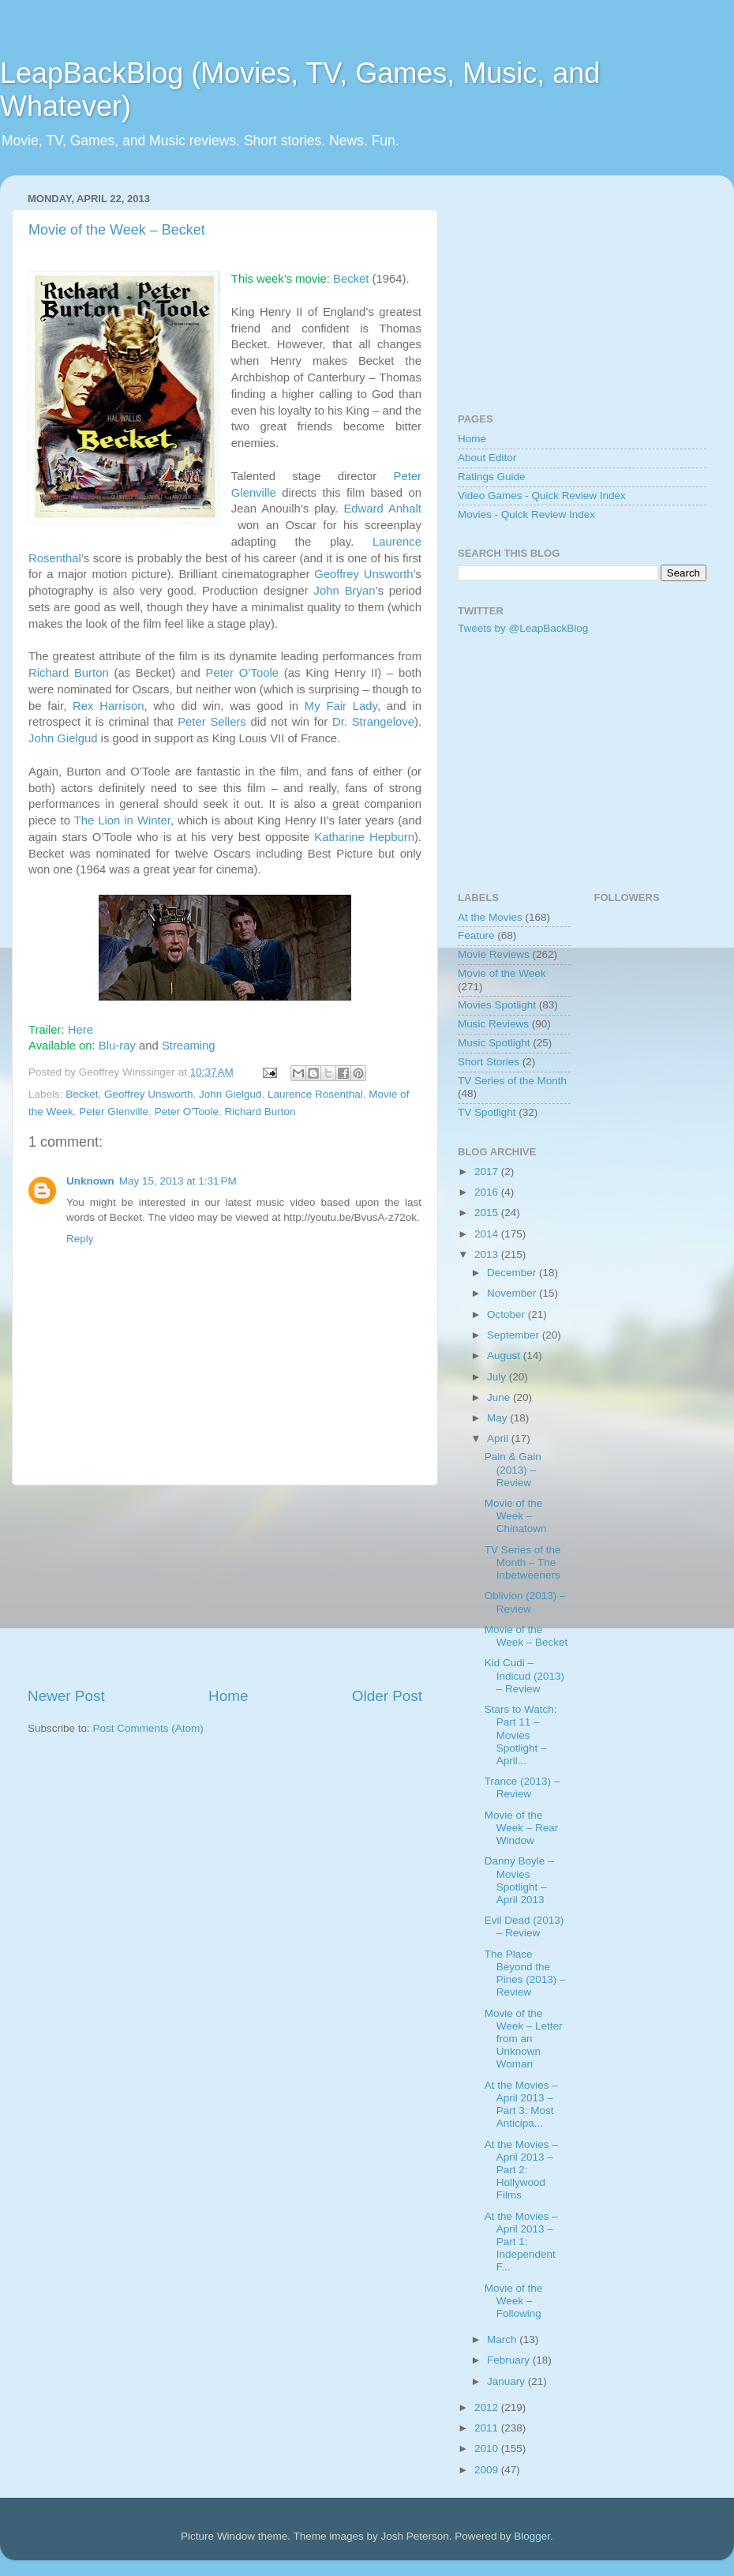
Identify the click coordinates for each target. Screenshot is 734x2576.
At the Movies (490, 917)
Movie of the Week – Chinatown (516, 1515)
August (505, 1355)
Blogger (532, 2536)
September (514, 1335)
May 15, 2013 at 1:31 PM (178, 1181)
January (507, 2381)
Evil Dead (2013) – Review (524, 1926)
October (507, 1314)
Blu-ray (117, 1045)
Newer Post (66, 1696)
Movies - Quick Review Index (526, 514)
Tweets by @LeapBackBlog (523, 628)
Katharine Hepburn (364, 837)
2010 (487, 2448)
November (513, 1293)
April (499, 1438)
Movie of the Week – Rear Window (522, 1827)
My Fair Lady (341, 706)
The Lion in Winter (122, 820)
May (498, 1418)
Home (228, 1696)
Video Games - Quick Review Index (542, 495)
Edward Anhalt (382, 508)
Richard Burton (68, 673)
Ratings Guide (492, 477)
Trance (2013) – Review (522, 1787)
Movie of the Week (502, 973)
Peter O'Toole (187, 1111)
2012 (487, 2407)
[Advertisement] (225, 1586)
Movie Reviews (494, 954)
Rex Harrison (108, 706)
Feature (476, 935)
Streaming (188, 1045)
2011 (487, 2428)
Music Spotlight (494, 1043)
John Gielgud (62, 738)
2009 (487, 2470)
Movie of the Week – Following (514, 2300)
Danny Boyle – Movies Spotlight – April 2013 (519, 1880)
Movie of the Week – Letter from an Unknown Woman (524, 2039)
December (513, 1273)
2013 (487, 1254)
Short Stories (488, 1062)
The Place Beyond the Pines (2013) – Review (525, 1973)
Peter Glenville (113, 1111)
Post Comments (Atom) (148, 1728)
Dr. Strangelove (373, 721)
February (510, 2360)
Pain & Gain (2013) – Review (513, 1469)
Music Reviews (493, 1024)
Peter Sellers (212, 721)
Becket (351, 278)
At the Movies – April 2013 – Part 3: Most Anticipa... (521, 2104)
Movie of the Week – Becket (116, 230)
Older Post (387, 1696)
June (500, 1397)
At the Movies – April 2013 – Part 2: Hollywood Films (521, 2170)
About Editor (487, 458)
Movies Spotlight (497, 1005)
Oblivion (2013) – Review (525, 1602)
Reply (80, 1239)
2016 (487, 1192)
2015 (487, 1213)
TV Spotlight (487, 1112)
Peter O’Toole (242, 673)
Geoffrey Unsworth (363, 574)
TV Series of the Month (512, 1081)
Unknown (90, 1181)
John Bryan (345, 590)
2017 (487, 1171)
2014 (487, 1234)
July (498, 1377)
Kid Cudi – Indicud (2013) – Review (524, 1675)
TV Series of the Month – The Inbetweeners (523, 1562)
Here (80, 1029)
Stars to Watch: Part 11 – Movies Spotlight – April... (521, 1735)
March (503, 2339)
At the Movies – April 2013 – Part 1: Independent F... (521, 2242)
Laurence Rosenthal (315, 1094)
